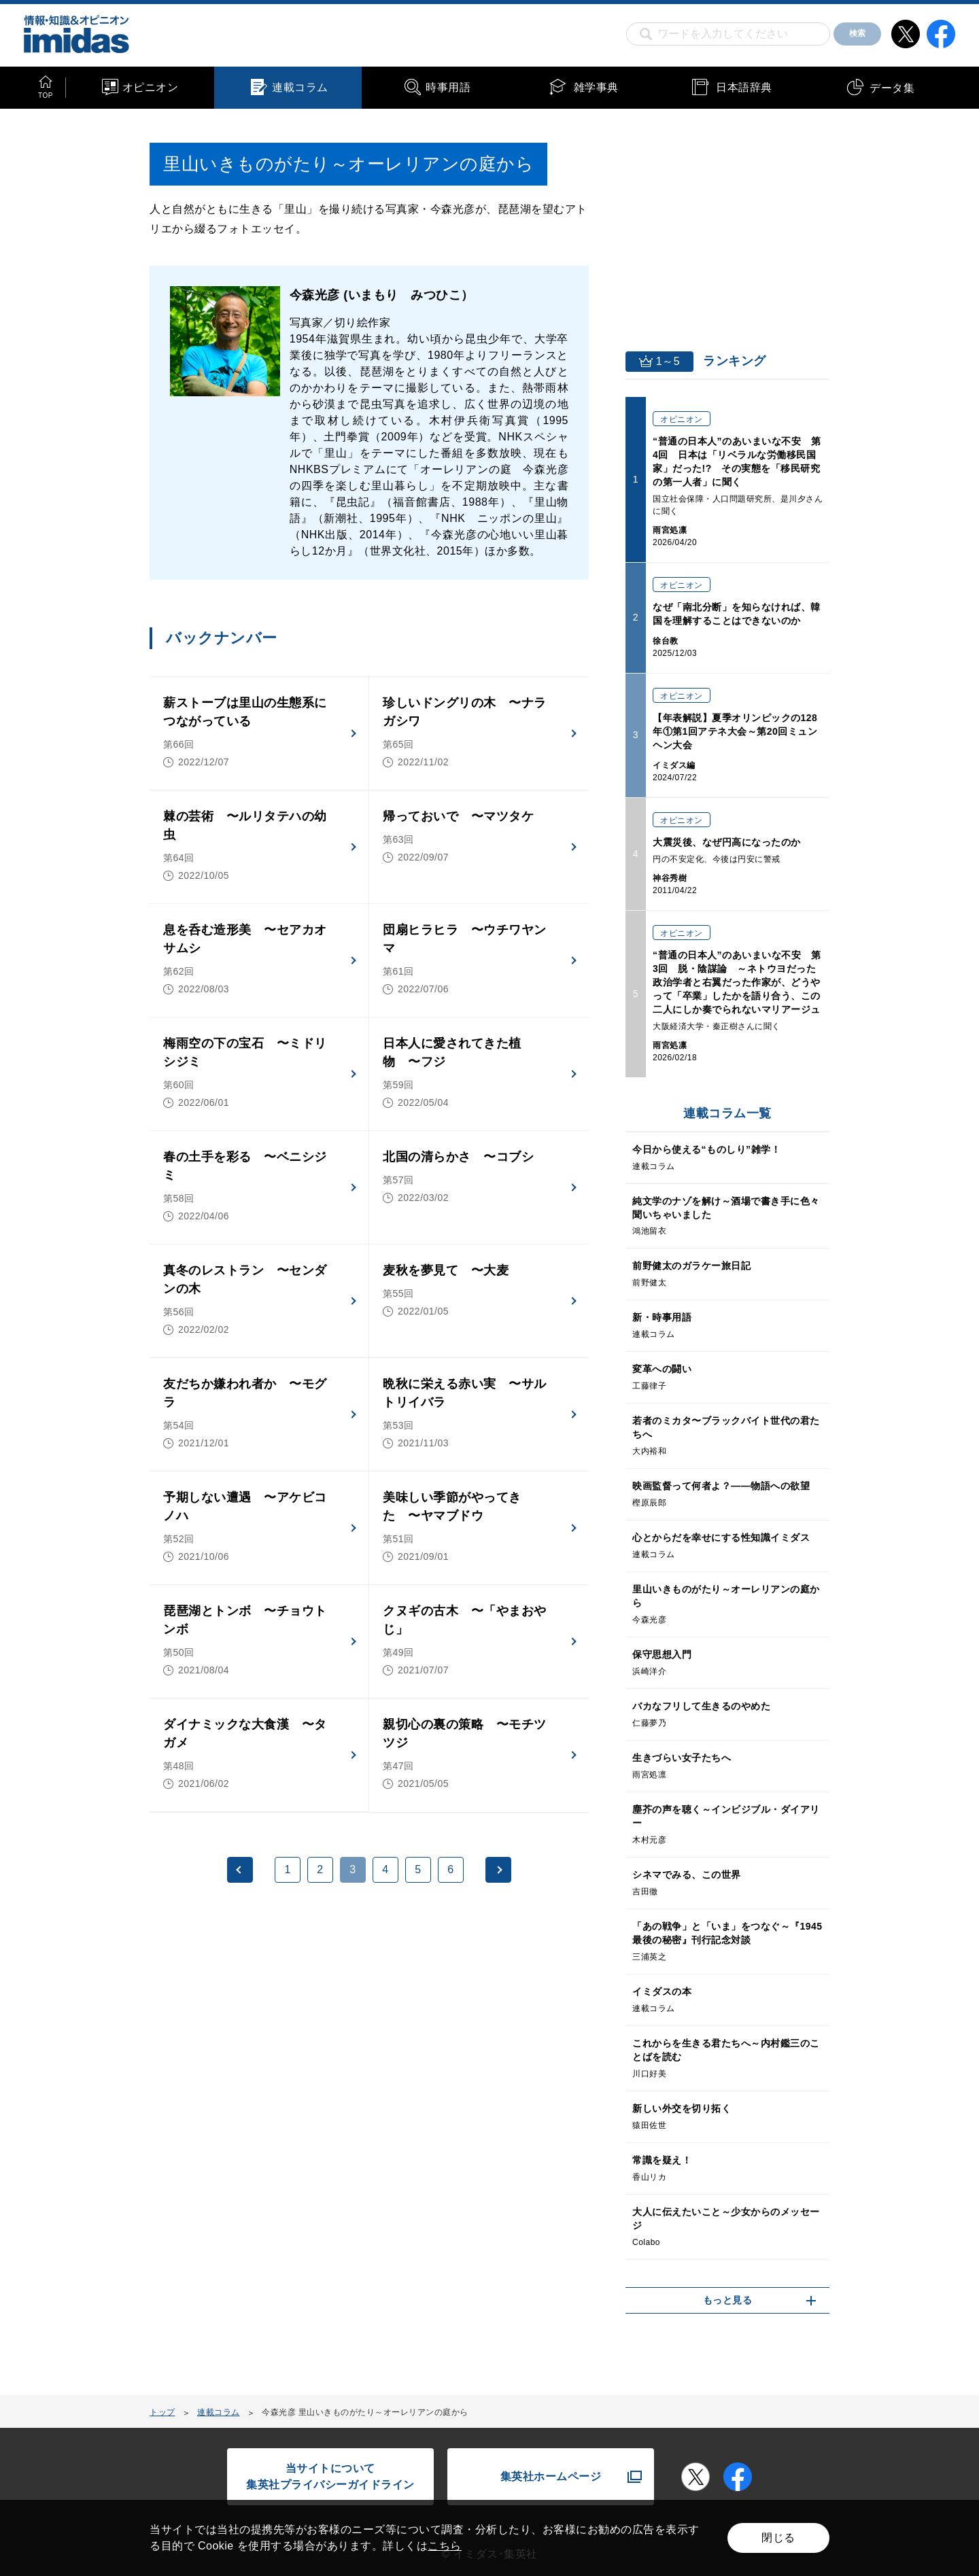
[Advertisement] (260, 2039)
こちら (445, 2546)
